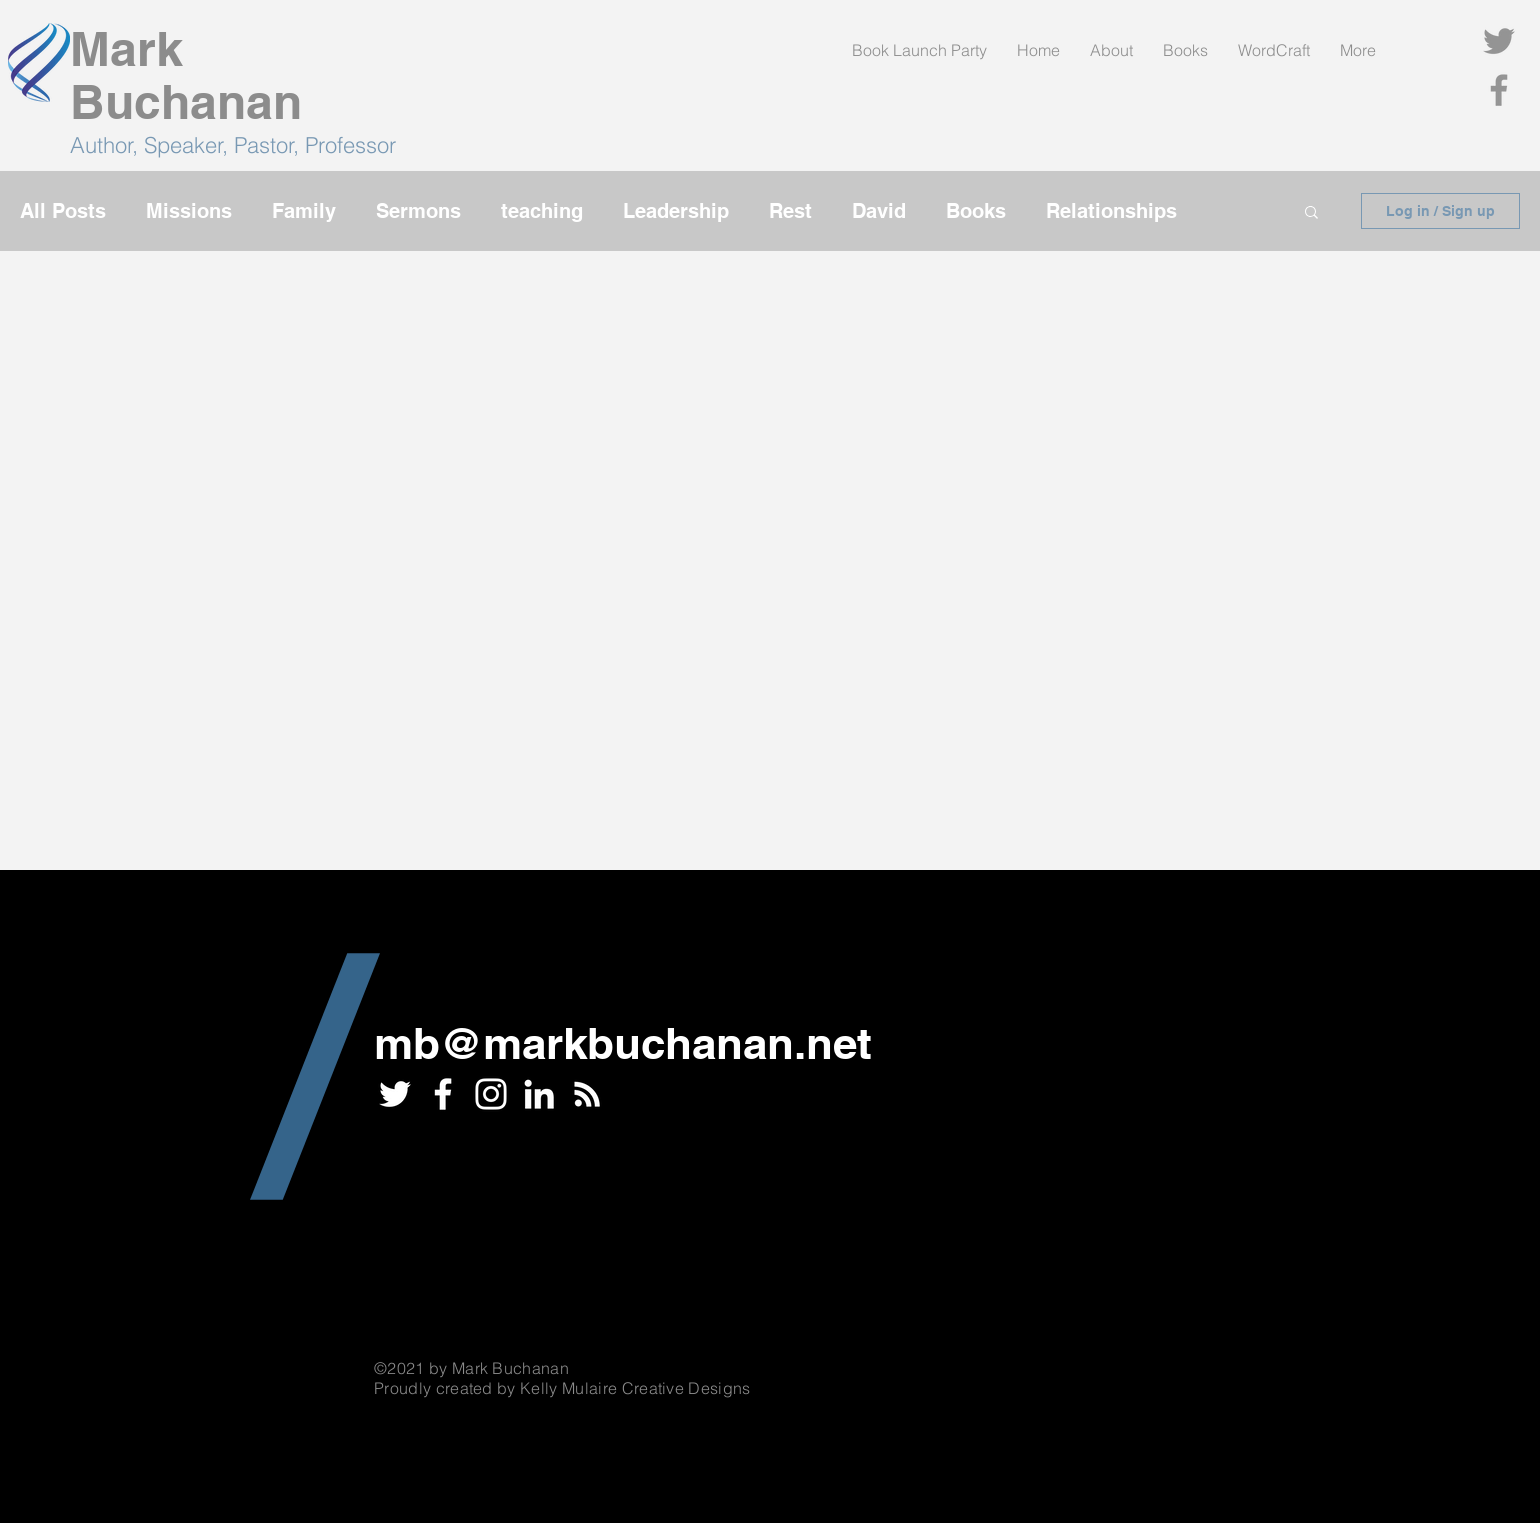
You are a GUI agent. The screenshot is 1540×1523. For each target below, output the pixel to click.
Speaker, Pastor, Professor (270, 145)
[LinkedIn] (539, 1094)
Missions (189, 211)
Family (304, 211)
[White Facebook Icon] (443, 1094)
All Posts (63, 211)
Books (976, 211)
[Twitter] (1499, 41)
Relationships (1111, 211)
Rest (790, 211)
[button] (1311, 213)
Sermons (418, 211)
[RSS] (587, 1094)
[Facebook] (1499, 90)
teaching (542, 211)
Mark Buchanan (186, 75)
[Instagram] (491, 1094)
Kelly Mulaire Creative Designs (635, 1388)
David (879, 211)
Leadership (676, 211)
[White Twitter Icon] (395, 1094)
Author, (107, 145)
